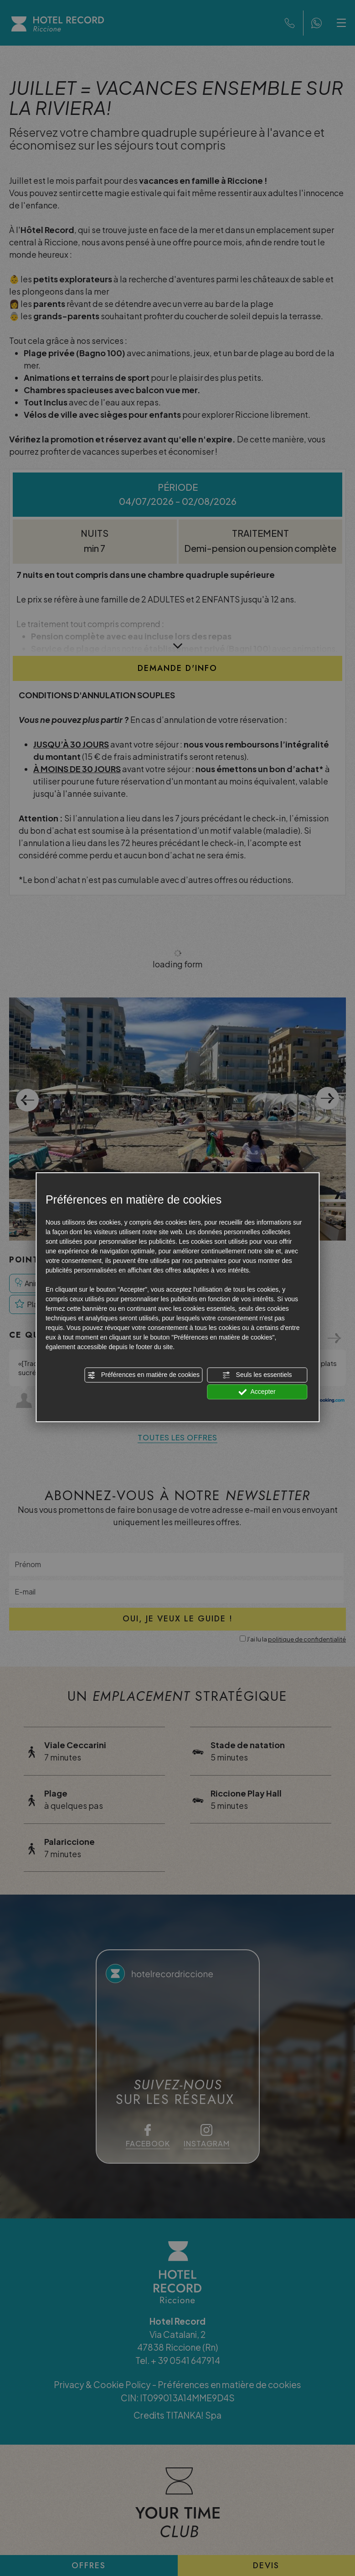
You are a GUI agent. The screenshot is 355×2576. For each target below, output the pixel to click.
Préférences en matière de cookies (143, 1375)
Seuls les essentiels (257, 1375)
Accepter (256, 1392)
